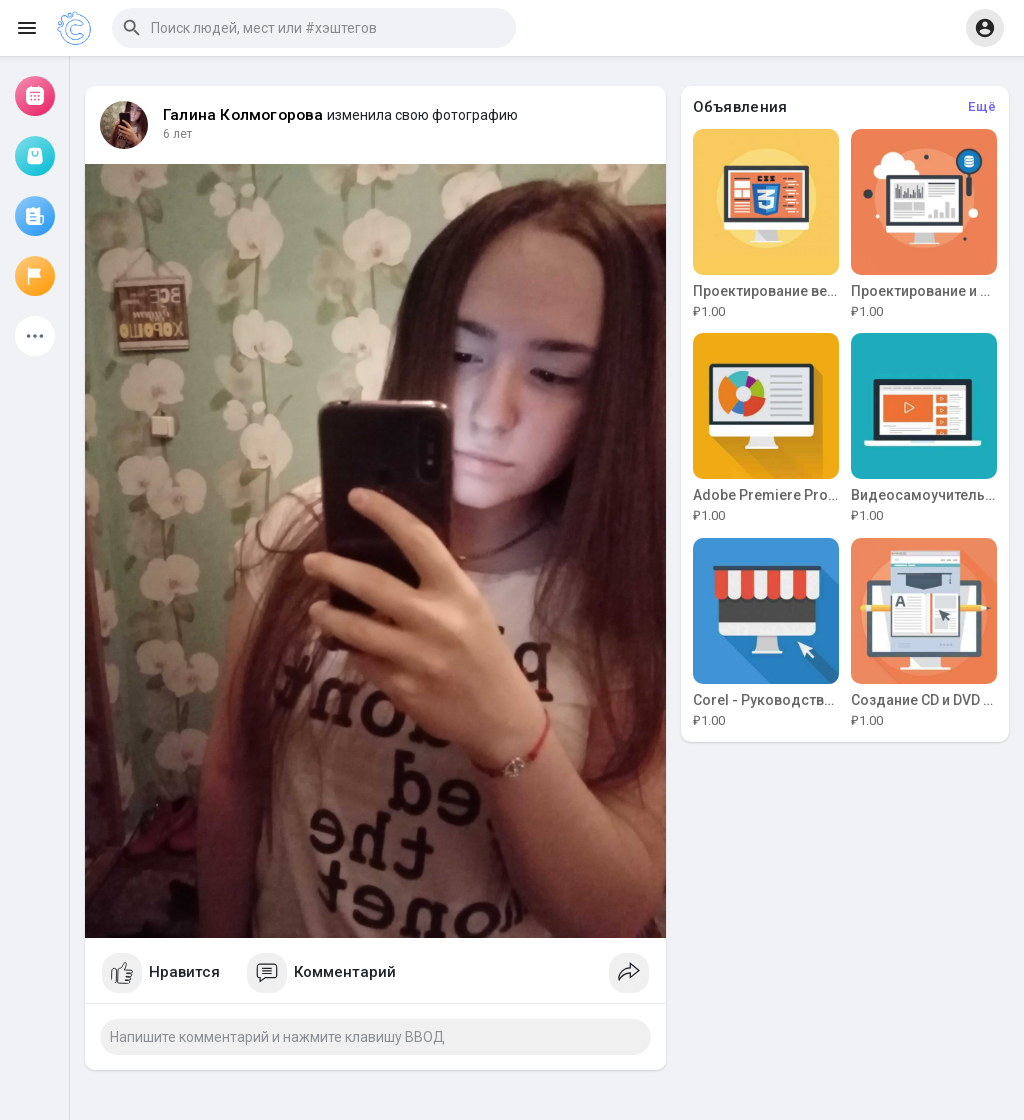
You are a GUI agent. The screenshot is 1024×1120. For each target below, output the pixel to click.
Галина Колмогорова (243, 115)
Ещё (982, 106)
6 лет (177, 134)
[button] (314, 28)
